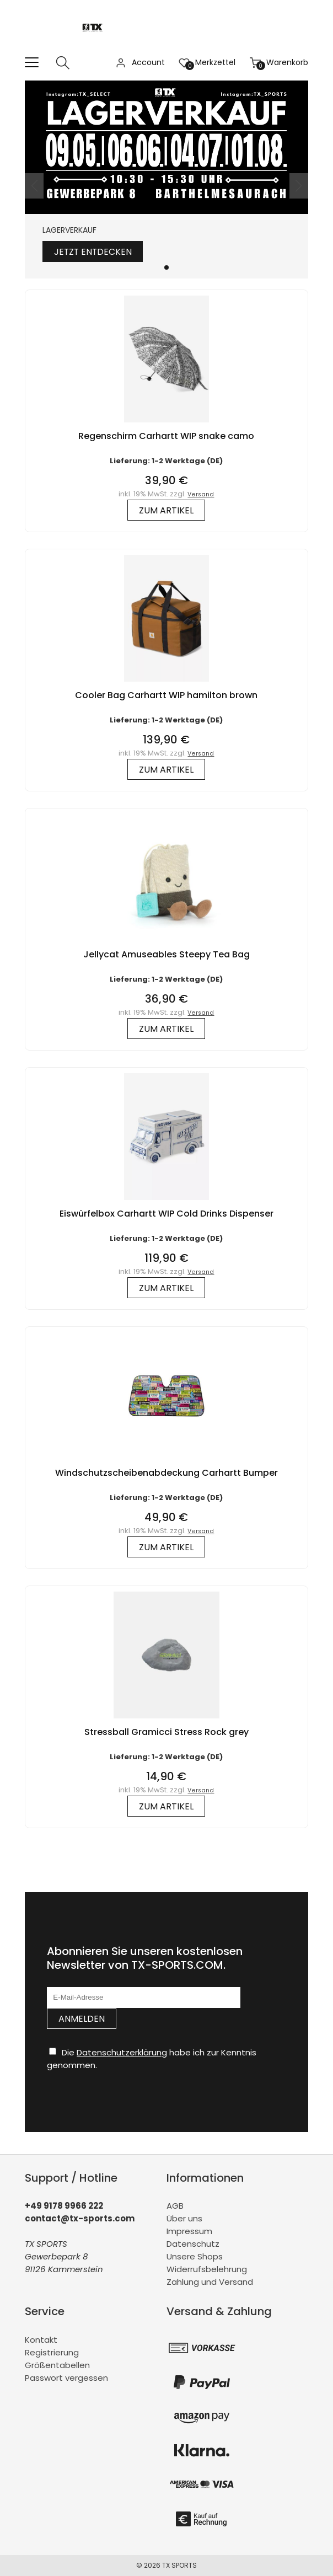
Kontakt (41, 2339)
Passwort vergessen (66, 2378)
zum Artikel (166, 510)
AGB (175, 2206)
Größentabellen (57, 2365)
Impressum (189, 2231)
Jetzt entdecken (93, 251)
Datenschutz (192, 2244)
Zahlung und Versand (209, 2282)
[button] (166, 267)
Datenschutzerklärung (122, 2052)
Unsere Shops (194, 2257)
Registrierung (52, 2352)
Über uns (184, 2219)
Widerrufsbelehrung (206, 2269)
